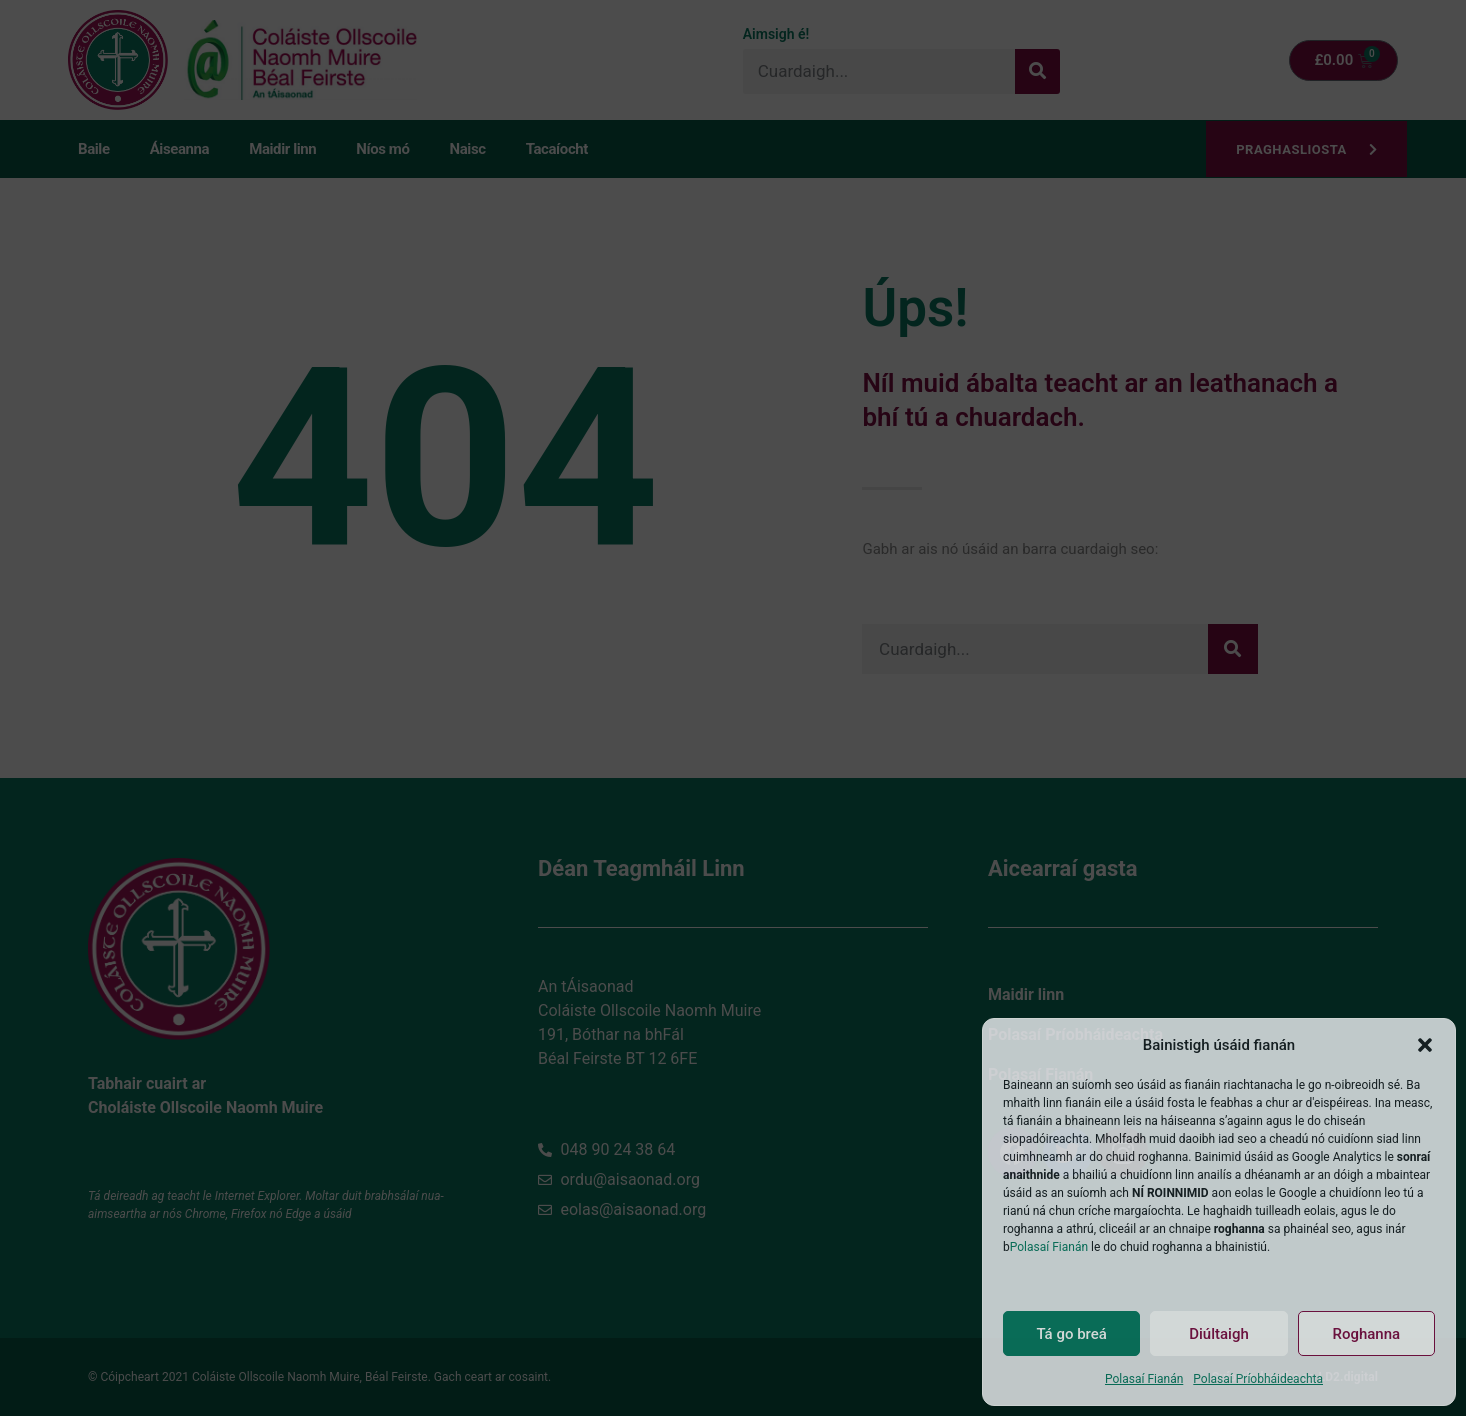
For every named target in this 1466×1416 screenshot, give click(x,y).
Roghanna (1366, 1334)
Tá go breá (1071, 1334)
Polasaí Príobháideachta (1258, 1379)
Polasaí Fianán (1049, 1247)
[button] (1425, 1045)
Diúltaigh (1219, 1334)
